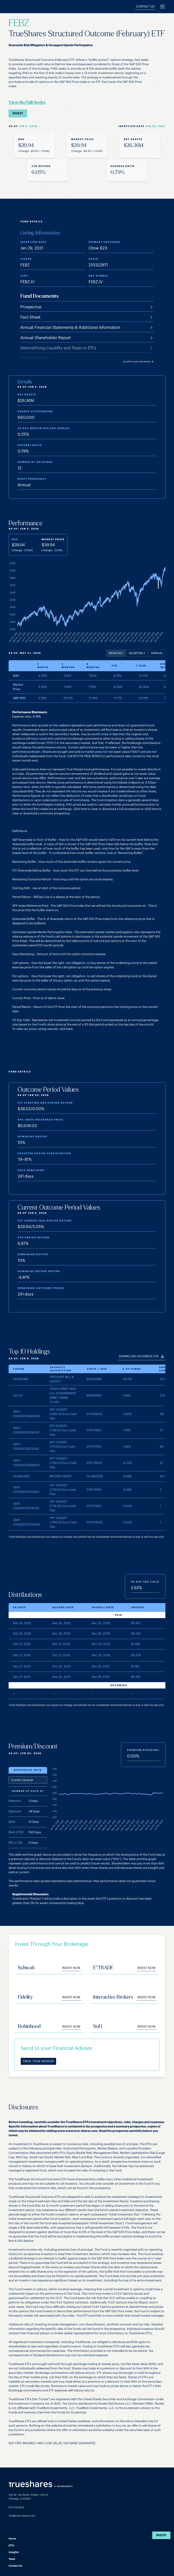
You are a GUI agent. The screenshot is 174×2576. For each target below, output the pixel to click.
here (84, 809)
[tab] (116, 653)
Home (12, 2539)
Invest (17, 113)
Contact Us (145, 6)
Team (12, 2559)
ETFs (11, 2545)
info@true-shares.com (22, 2516)
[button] (161, 6)
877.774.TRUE (16, 2507)
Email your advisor (38, 2061)
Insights (14, 2552)
